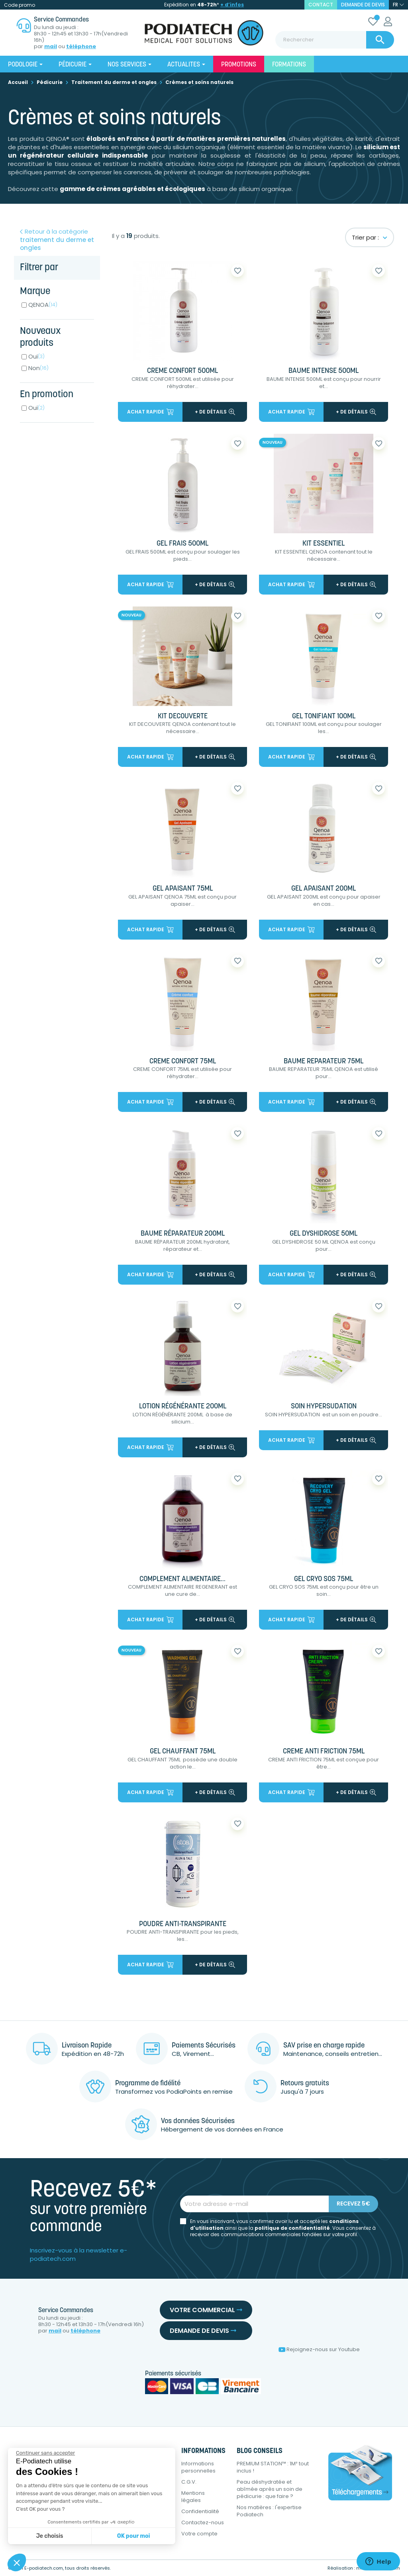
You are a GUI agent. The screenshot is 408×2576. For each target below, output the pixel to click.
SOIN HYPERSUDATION (324, 1406)
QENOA (42, 305)
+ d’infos (232, 4)
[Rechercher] (334, 40)
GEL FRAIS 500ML (182, 544)
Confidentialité (200, 2511)
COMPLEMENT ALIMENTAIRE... (182, 1579)
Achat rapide (150, 411)
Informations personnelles (198, 2467)
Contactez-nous (202, 2522)
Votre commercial (206, 2310)
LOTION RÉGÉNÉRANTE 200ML (182, 1406)
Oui (36, 356)
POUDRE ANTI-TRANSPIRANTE (182, 1924)
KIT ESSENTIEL (323, 544)
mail (50, 46)
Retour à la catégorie (57, 240)
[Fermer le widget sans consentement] (45, 2453)
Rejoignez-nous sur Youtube (319, 2349)
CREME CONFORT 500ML (182, 371)
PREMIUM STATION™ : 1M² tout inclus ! (273, 2467)
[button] (16, 2562)
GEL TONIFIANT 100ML (323, 716)
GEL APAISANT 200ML (323, 889)
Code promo (19, 5)
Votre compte (199, 2533)
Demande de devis (363, 4)
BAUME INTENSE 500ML (323, 371)
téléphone (81, 46)
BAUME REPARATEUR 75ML (323, 1061)
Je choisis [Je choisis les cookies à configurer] (49, 2536)
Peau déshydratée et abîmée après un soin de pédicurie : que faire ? (269, 2489)
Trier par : (369, 237)
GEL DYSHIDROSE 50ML (323, 1234)
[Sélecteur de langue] (398, 5)
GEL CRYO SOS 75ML (323, 1579)
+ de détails (215, 411)
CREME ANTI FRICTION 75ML (324, 1751)
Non (38, 368)
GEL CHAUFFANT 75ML (183, 1751)
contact (320, 4)
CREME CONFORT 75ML (182, 1061)
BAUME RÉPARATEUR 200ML (183, 1234)
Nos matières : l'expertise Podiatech (269, 2511)
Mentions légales (193, 2496)
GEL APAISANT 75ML (183, 889)
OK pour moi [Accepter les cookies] (133, 2536)
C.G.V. (188, 2482)
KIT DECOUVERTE (183, 716)
